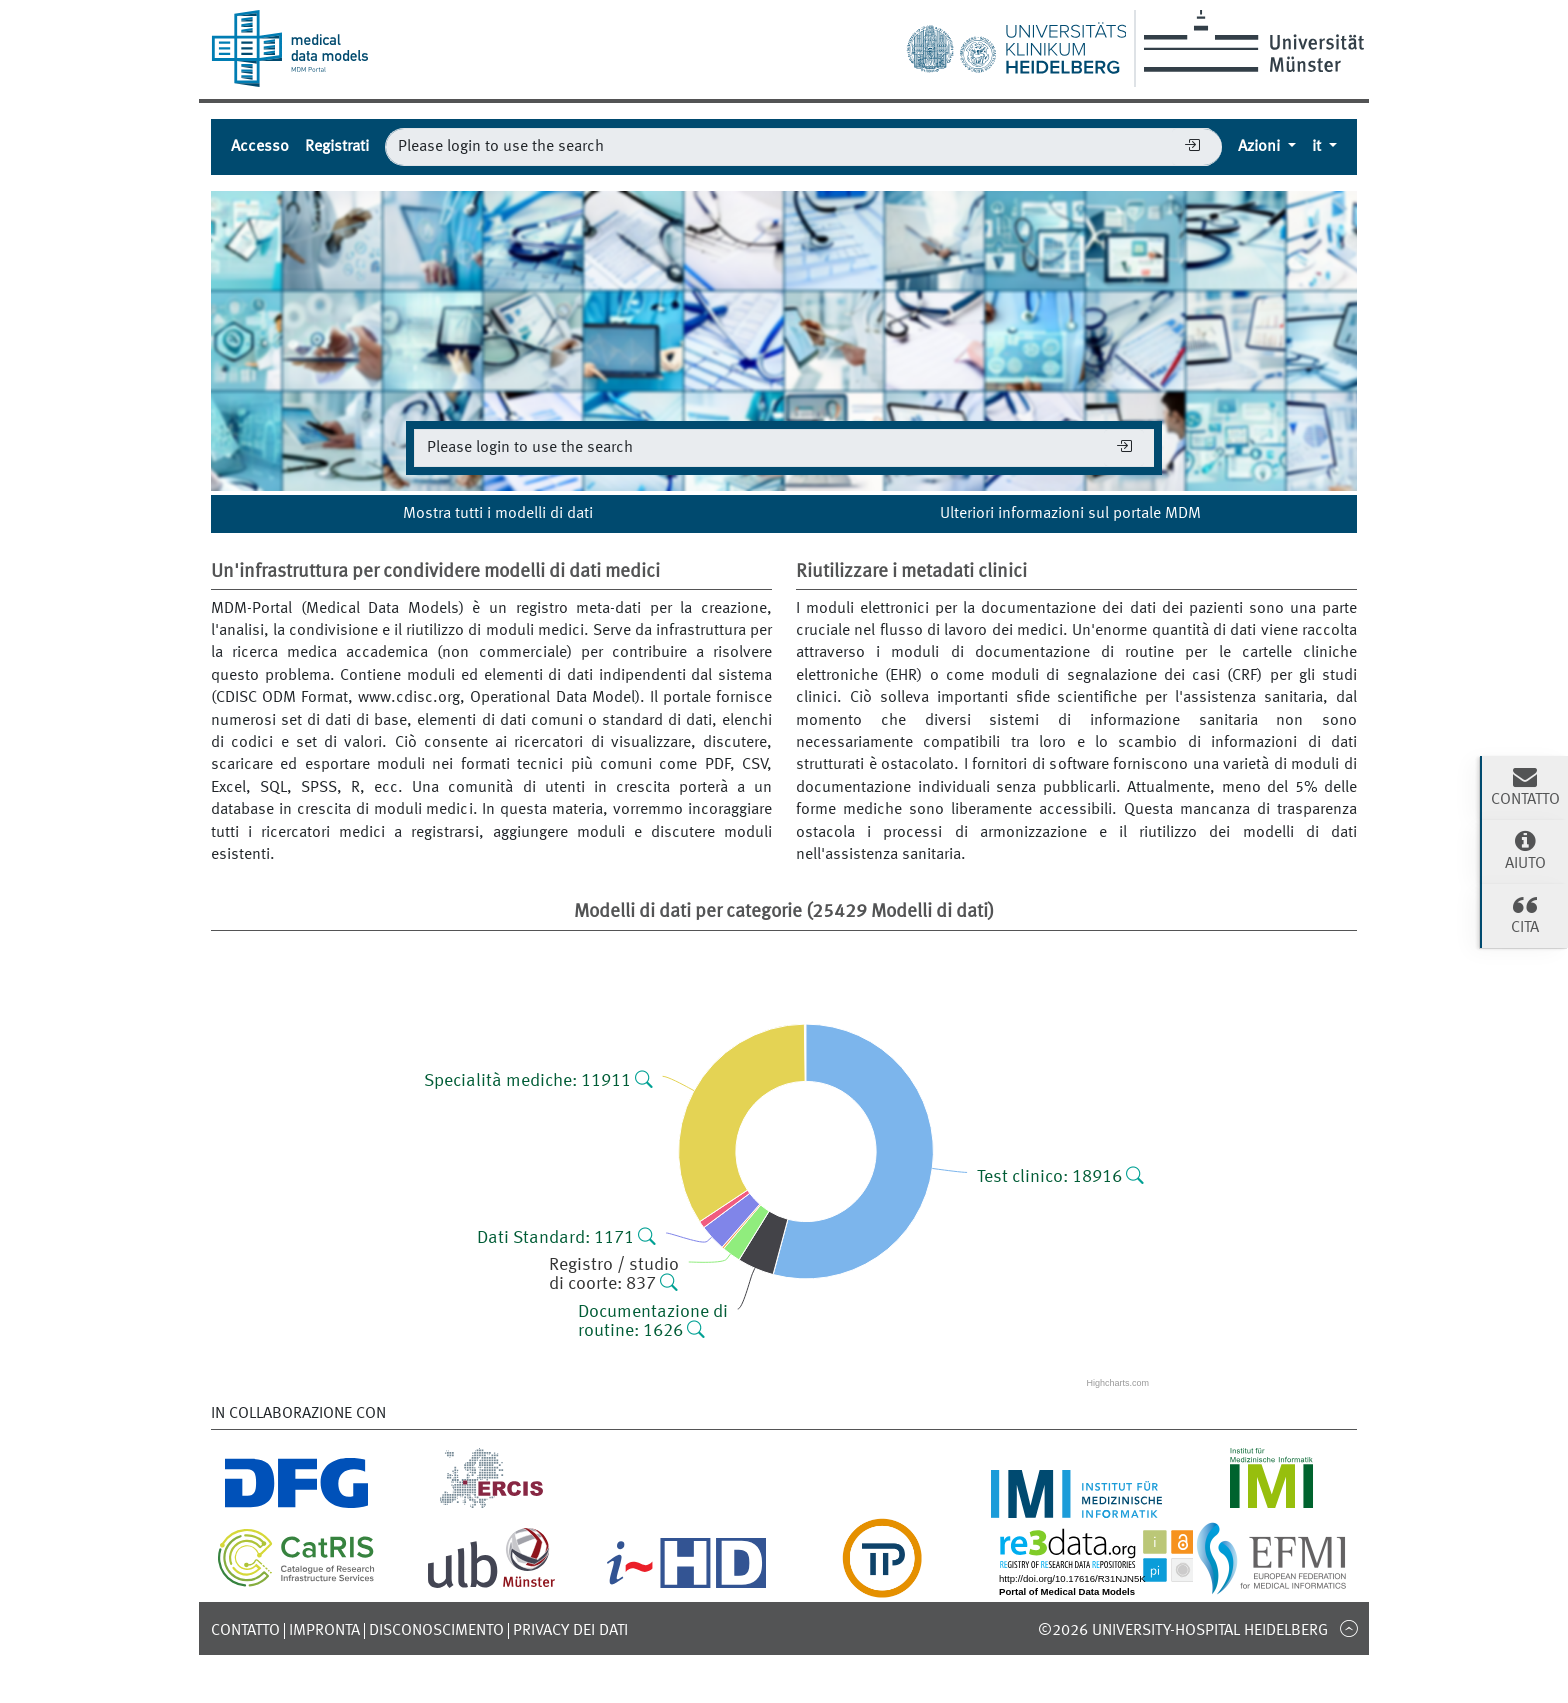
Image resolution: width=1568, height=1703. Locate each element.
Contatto (245, 1631)
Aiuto (1525, 850)
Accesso (260, 147)
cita (1525, 914)
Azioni (1261, 147)
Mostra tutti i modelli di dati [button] (498, 514)
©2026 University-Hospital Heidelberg (1183, 1631)
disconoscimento (436, 1631)
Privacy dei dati (570, 1631)
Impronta (324, 1631)
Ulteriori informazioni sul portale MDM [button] (1070, 514)
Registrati (337, 147)
